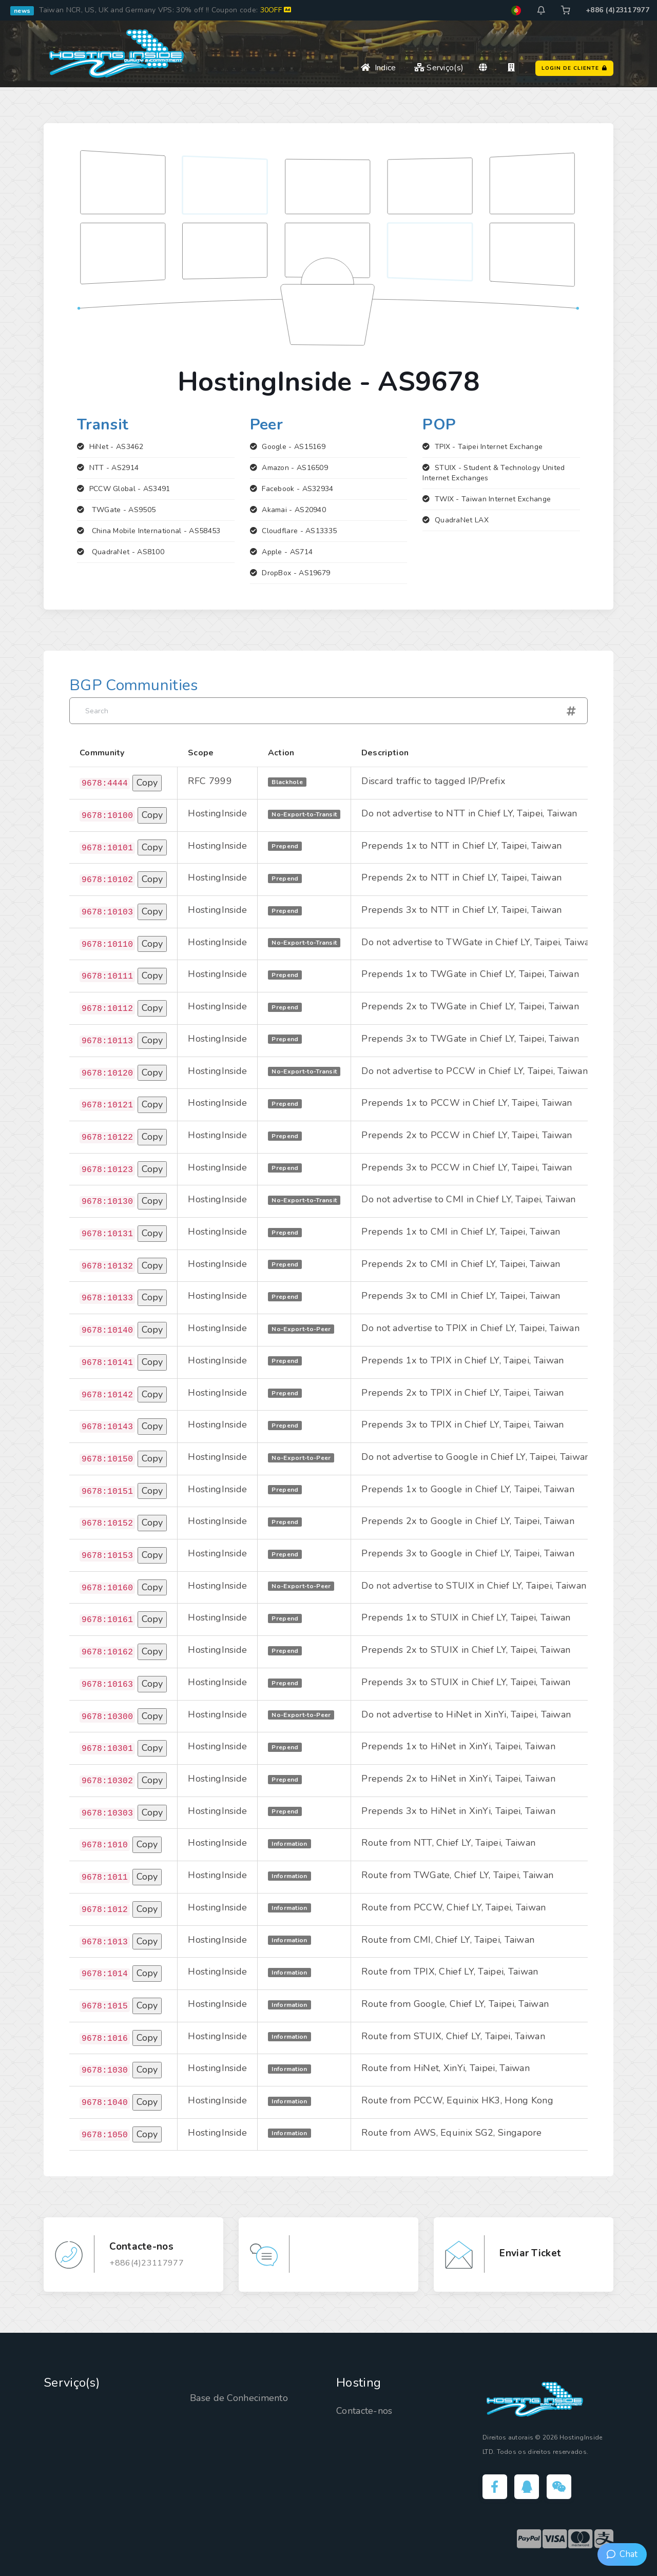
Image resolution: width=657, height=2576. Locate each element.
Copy (147, 782)
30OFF (276, 10)
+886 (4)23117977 (617, 10)
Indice (378, 67)
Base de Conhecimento (239, 2398)
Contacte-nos (364, 2411)
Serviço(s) (439, 67)
